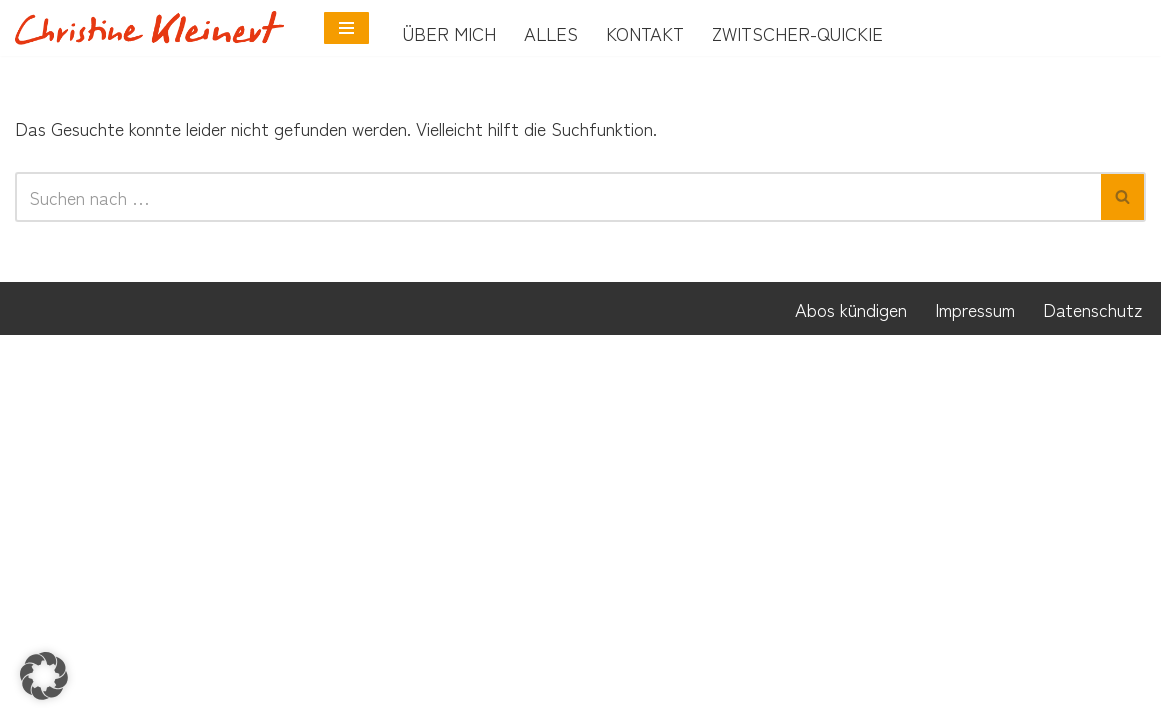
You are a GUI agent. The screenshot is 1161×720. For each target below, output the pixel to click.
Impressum (975, 693)
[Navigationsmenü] (346, 28)
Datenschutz (1092, 693)
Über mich (449, 33)
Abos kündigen (851, 693)
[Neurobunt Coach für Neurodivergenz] (154, 27)
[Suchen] (558, 200)
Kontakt (645, 33)
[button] (44, 676)
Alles (551, 33)
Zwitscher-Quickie (797, 33)
